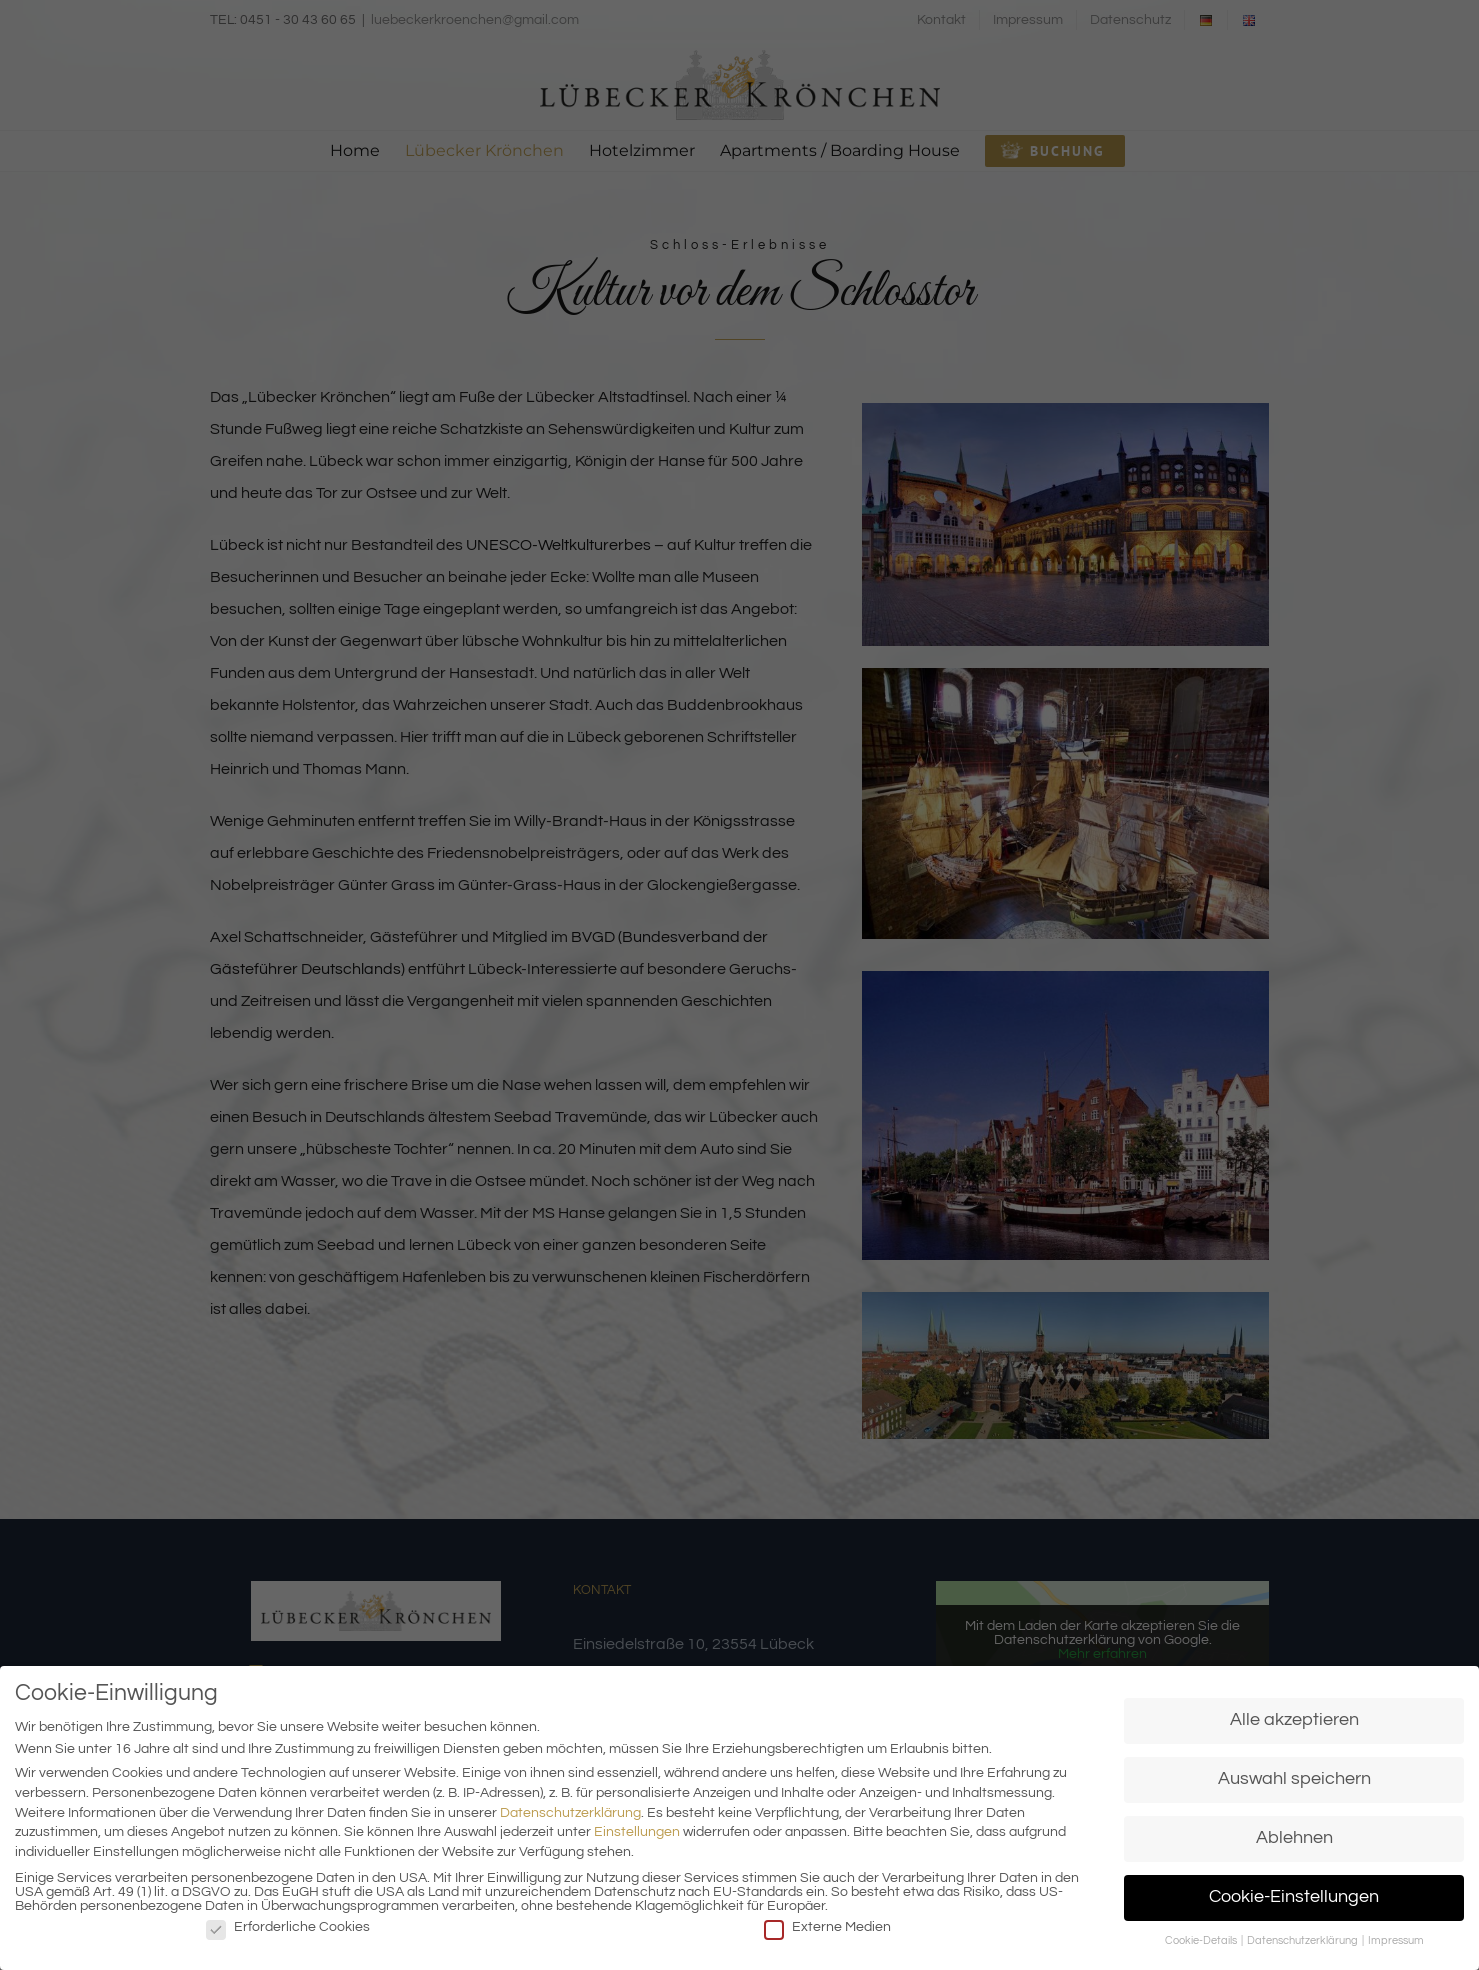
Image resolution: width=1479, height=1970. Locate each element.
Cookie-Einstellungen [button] (1294, 1897)
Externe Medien (827, 1927)
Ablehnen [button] (1294, 1838)
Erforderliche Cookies (288, 1927)
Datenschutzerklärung (570, 1813)
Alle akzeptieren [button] (1294, 1720)
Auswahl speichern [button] (1294, 1779)
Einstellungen (637, 1832)
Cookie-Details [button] (1202, 1940)
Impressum (1396, 1940)
